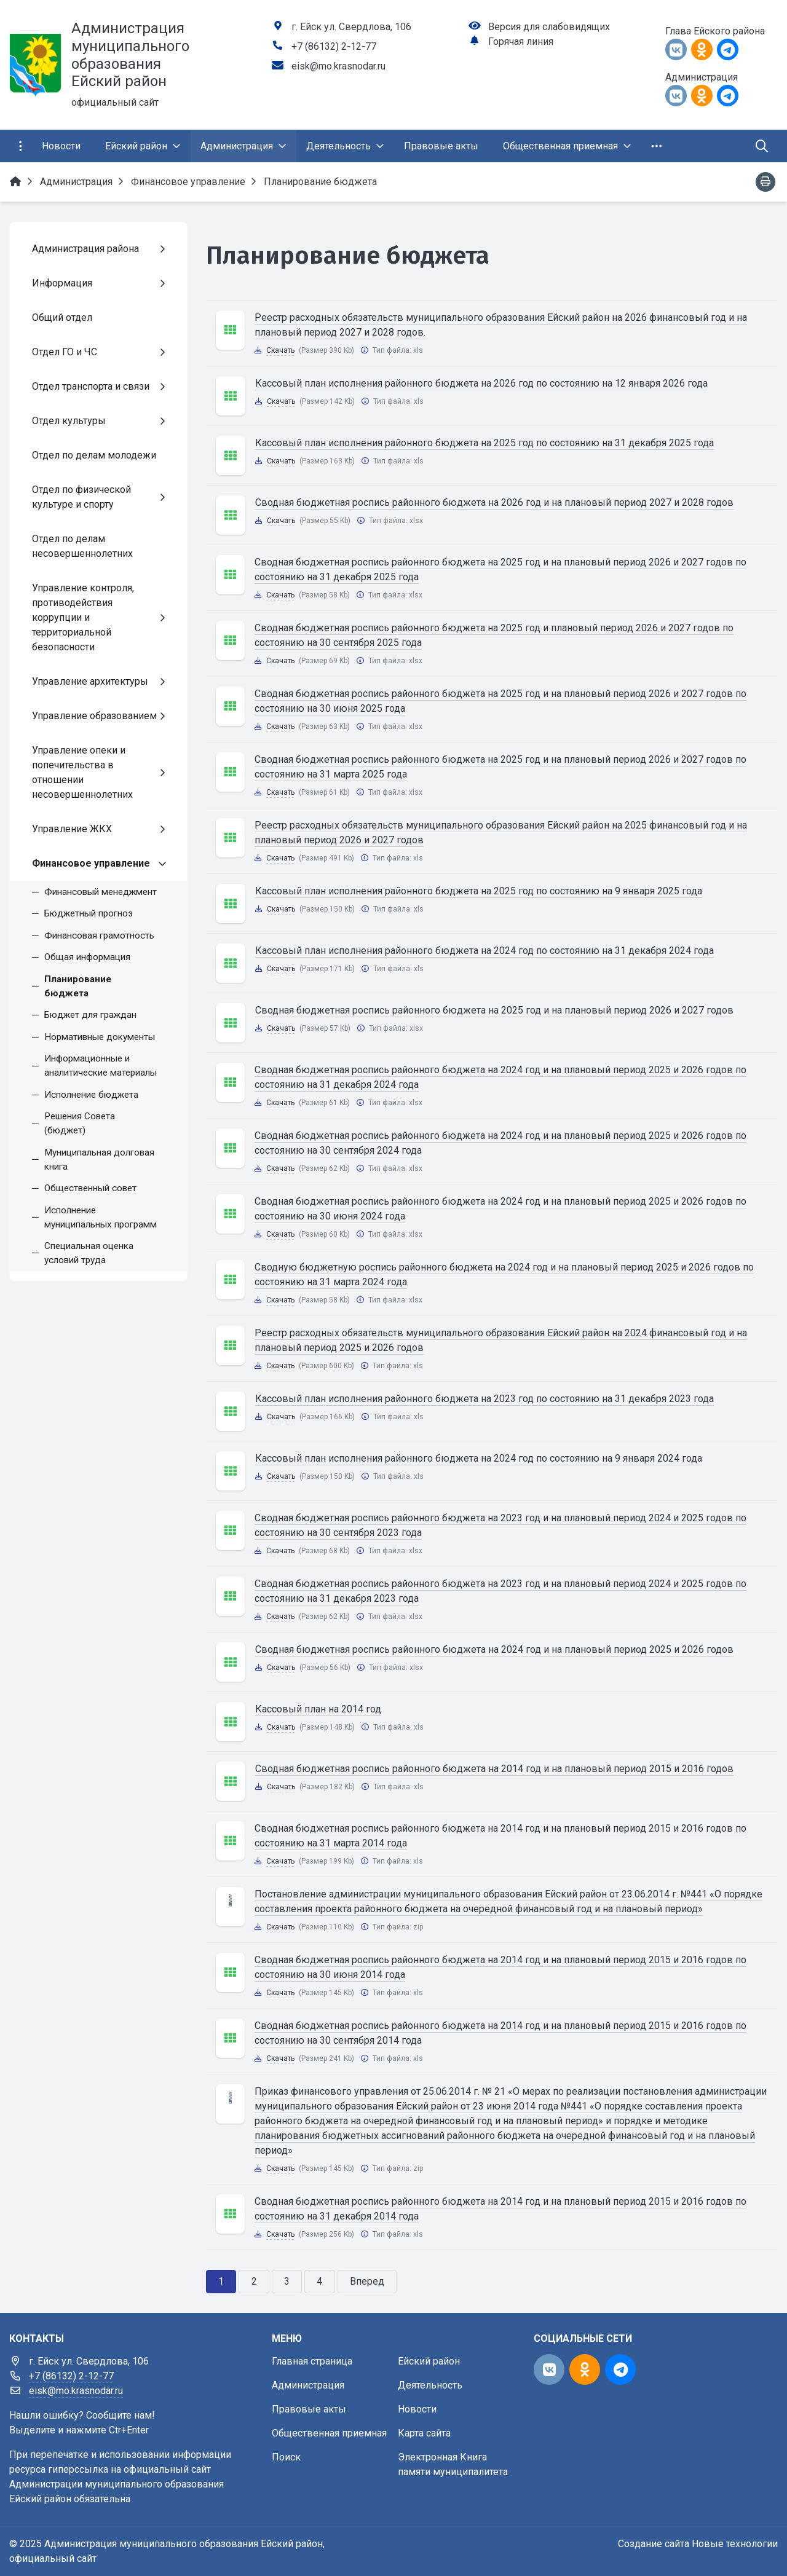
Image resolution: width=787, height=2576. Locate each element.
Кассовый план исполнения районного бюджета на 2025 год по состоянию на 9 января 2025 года (478, 891)
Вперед (367, 2281)
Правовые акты (309, 2409)
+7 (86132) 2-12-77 (333, 46)
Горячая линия (520, 41)
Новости (417, 2409)
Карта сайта (424, 2433)
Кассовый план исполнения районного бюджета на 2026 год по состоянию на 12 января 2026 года (481, 383)
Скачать (280, 350)
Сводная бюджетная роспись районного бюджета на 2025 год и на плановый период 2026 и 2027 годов (494, 1010)
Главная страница (312, 2361)
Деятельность (430, 2385)
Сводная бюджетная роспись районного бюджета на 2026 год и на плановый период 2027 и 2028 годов (494, 502)
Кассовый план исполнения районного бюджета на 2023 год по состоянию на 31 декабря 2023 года (484, 1398)
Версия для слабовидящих (549, 27)
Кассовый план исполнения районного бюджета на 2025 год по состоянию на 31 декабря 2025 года (484, 443)
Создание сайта (653, 2544)
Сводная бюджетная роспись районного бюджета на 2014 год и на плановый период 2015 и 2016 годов (494, 1768)
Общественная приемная (329, 2433)
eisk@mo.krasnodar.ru (338, 66)
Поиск (286, 2457)
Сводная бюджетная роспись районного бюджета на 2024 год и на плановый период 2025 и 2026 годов (494, 1649)
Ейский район (429, 2361)
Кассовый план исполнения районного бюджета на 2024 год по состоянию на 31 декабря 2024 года (484, 950)
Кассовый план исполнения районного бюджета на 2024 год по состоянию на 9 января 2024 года (478, 1458)
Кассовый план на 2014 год (318, 1709)
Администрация (308, 2385)
